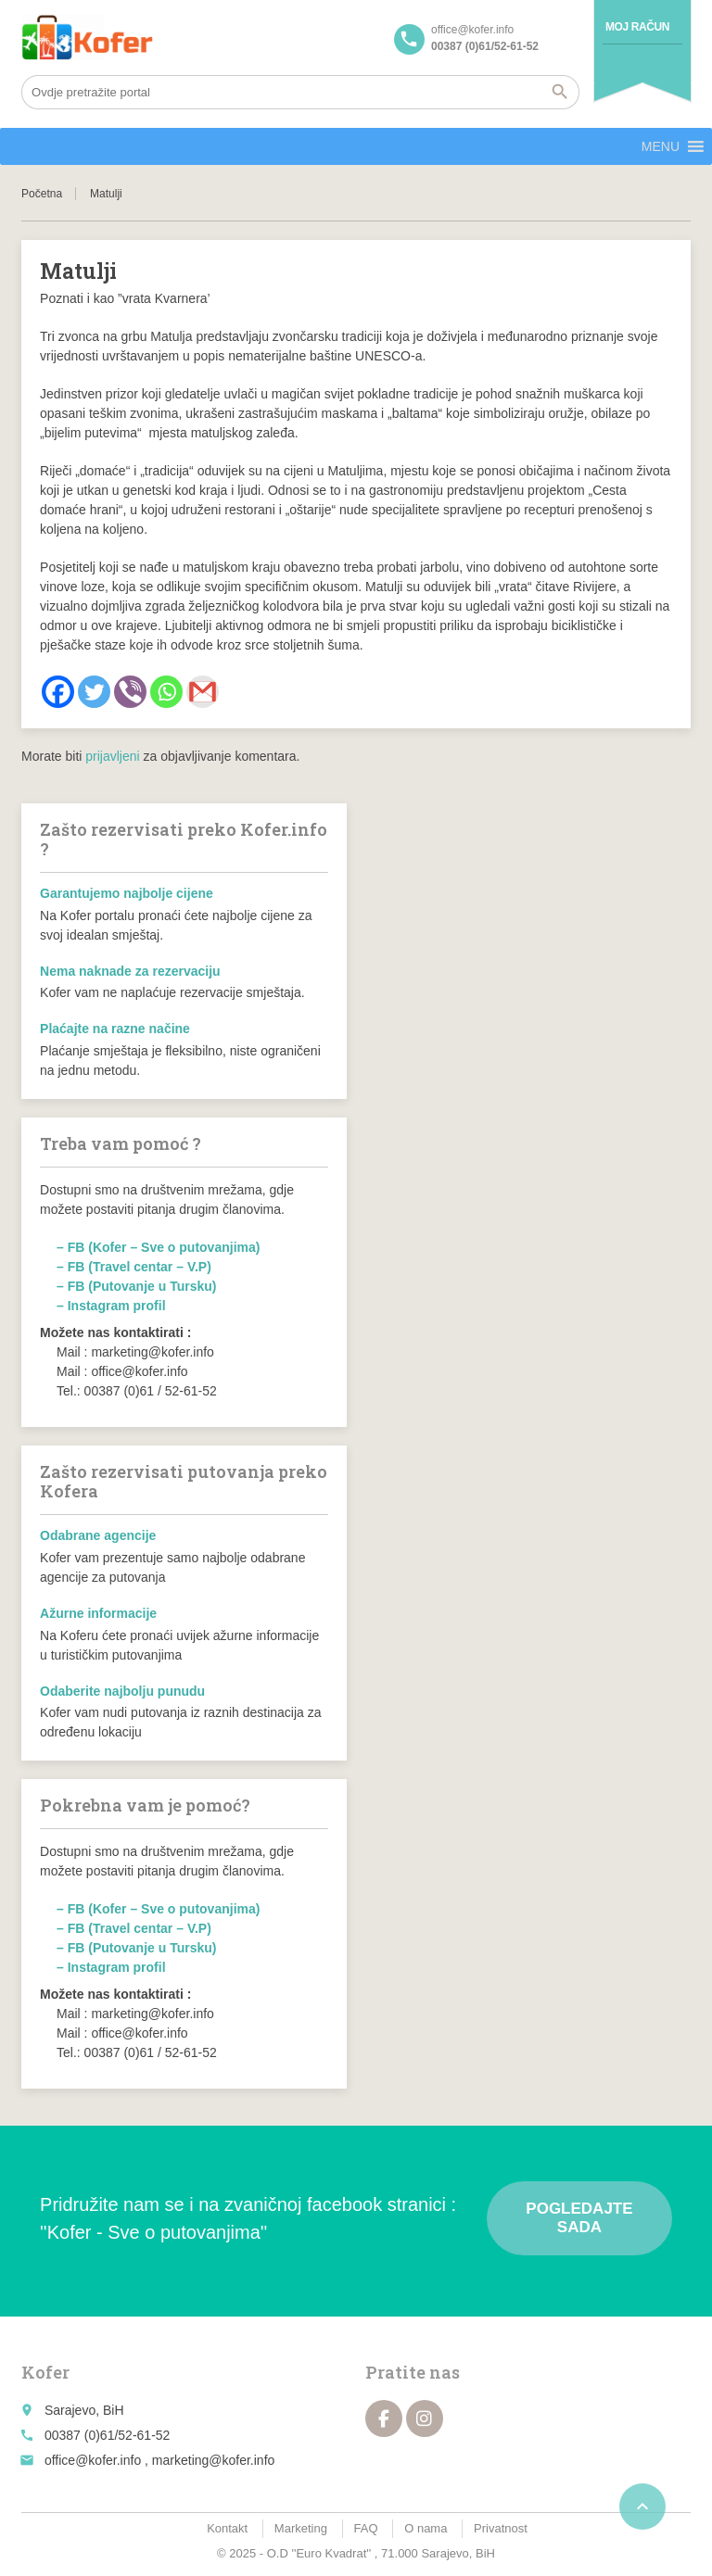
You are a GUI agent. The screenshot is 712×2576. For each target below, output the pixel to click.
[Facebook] (58, 692)
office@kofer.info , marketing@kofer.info (159, 2460)
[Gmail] (202, 692)
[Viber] (130, 692)
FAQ (366, 2528)
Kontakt (227, 2528)
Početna (41, 193)
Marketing (300, 2528)
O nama (425, 2528)
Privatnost (501, 2528)
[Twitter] (94, 692)
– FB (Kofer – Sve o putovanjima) (158, 1247)
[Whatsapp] (166, 692)
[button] (661, 146)
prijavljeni (112, 756)
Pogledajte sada (579, 2218)
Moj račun (637, 26)
